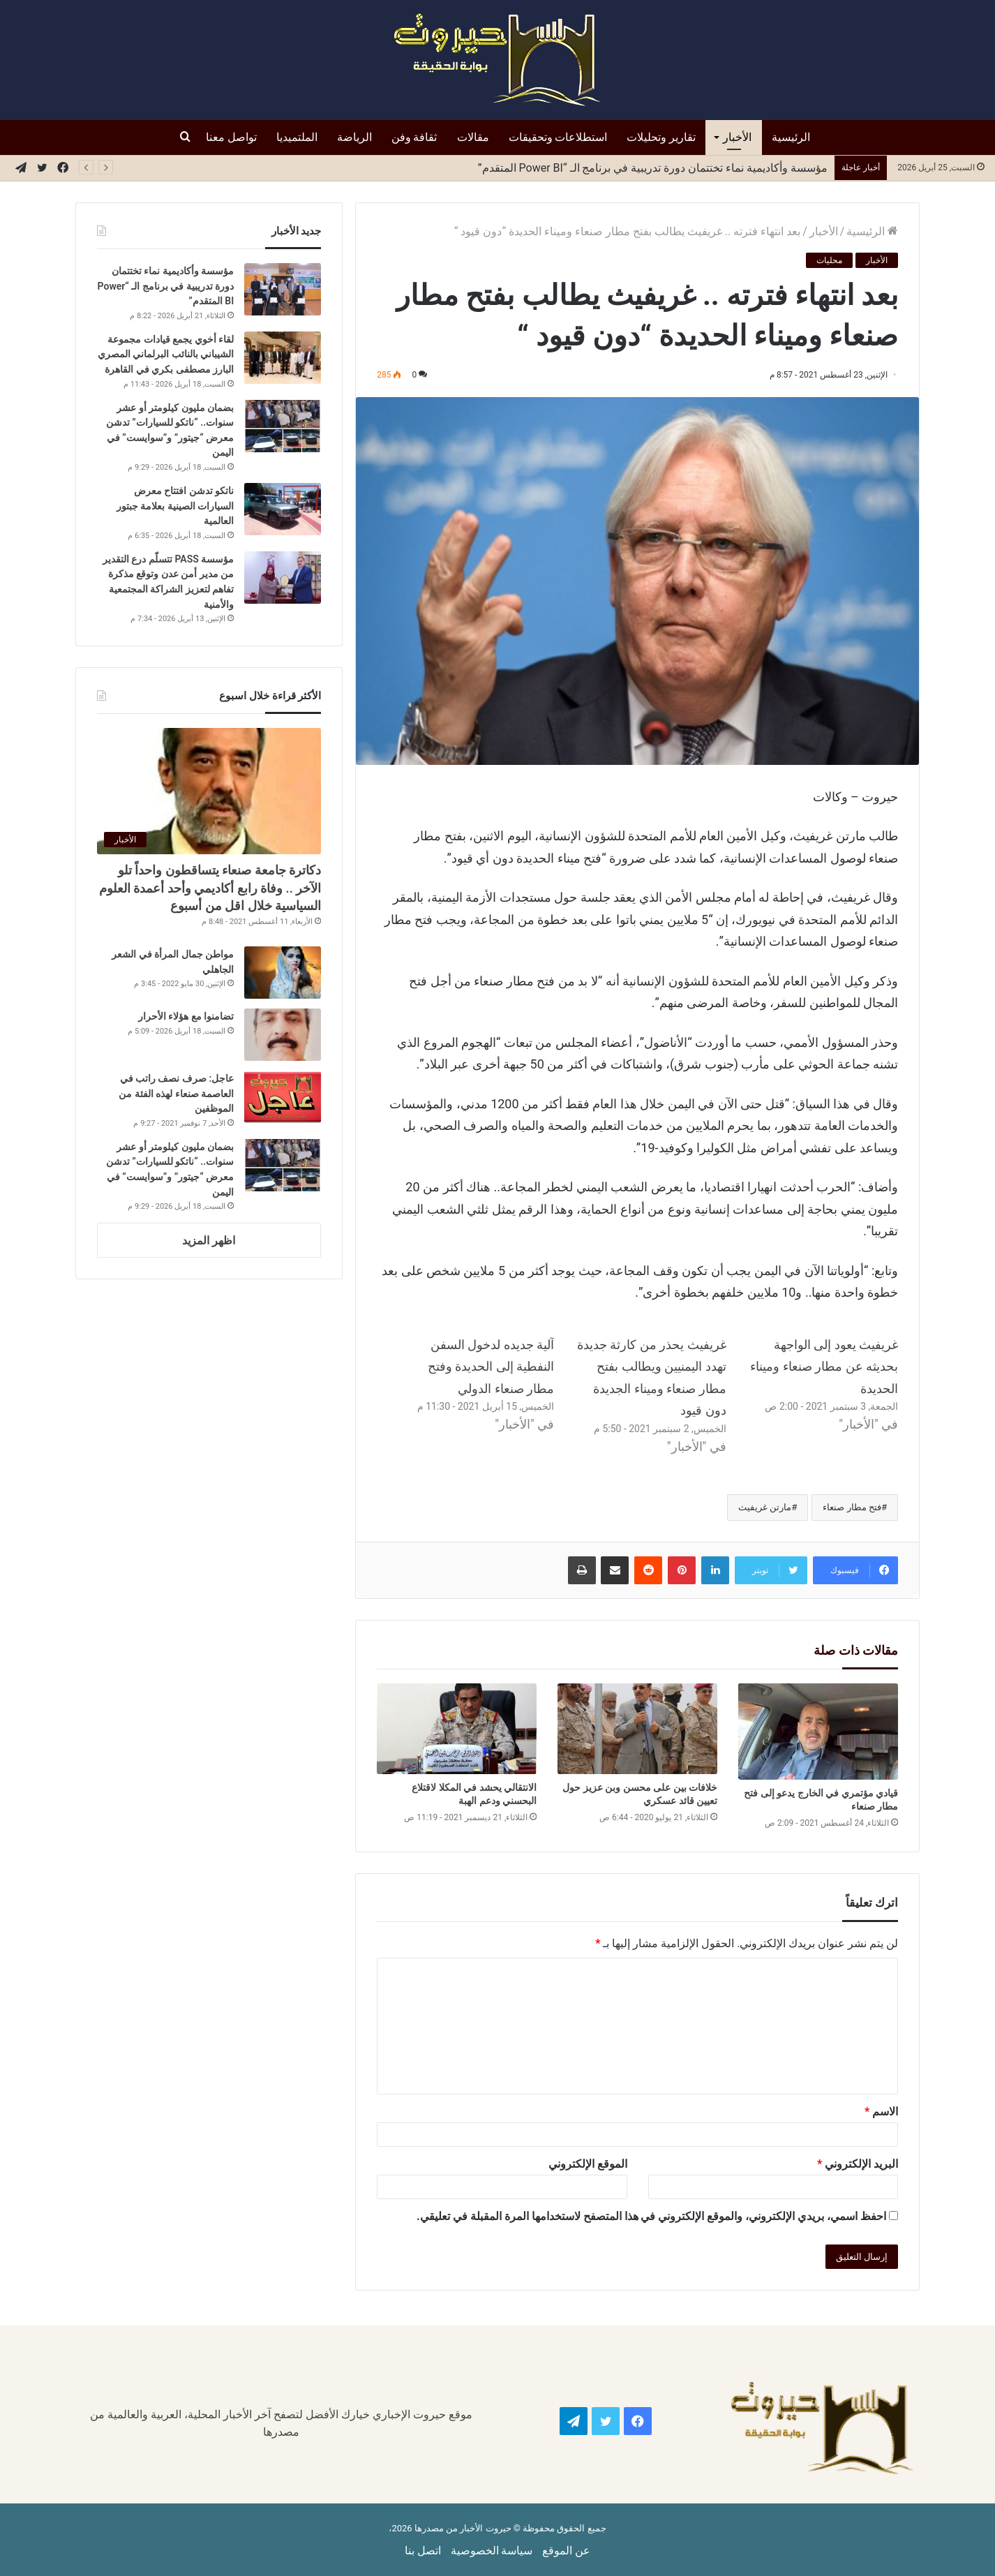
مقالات (473, 137)
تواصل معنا (231, 137)
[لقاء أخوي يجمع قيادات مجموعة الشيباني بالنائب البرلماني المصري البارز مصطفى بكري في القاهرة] (282, 358)
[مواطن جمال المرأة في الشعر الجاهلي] (282, 972)
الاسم (881, 2111)
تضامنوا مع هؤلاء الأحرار (184, 1016)
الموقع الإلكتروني (587, 2164)
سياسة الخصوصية (492, 2550)
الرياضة (354, 137)
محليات (829, 260)
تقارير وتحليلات (661, 137)
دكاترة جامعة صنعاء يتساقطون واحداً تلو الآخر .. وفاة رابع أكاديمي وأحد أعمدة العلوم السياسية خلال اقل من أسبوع (210, 887)
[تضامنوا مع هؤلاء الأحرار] (282, 1034)
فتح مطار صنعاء (852, 1507)
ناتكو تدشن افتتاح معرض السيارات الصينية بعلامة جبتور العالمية (682, 167)
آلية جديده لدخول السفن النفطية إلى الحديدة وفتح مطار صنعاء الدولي (491, 1366)
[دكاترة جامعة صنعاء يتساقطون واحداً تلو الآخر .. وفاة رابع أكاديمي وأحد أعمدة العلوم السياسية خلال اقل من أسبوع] (209, 791)
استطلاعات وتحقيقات (558, 137)
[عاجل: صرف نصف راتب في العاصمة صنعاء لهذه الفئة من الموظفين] (282, 1097)
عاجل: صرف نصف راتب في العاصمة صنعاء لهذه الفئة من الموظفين (176, 1093)
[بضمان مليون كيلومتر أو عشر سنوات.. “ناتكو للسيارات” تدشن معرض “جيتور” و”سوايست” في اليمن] (282, 426)
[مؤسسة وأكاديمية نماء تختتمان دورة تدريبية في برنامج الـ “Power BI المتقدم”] (282, 289)
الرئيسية (791, 137)
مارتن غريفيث (764, 1507)
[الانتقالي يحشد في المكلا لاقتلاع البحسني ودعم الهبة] (457, 1728)
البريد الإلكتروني (857, 2164)
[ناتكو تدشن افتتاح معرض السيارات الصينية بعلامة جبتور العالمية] (282, 509)
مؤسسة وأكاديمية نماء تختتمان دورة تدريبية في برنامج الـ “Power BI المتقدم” (166, 285)
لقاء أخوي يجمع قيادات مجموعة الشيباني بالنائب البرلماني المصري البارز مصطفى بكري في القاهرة (166, 354)
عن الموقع (566, 2550)
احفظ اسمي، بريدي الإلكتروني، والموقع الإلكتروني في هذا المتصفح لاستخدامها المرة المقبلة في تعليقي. (651, 2216)
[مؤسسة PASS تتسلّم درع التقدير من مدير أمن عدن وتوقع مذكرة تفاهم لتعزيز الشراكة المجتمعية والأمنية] (282, 577)
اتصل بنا (423, 2550)
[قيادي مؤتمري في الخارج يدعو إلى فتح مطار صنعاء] (818, 1731)
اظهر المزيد (208, 1240)
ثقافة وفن (414, 137)
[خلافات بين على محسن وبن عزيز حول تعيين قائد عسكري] (637, 1728)
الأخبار (737, 137)
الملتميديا (296, 137)
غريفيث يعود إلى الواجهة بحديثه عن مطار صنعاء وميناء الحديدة (824, 1366)
